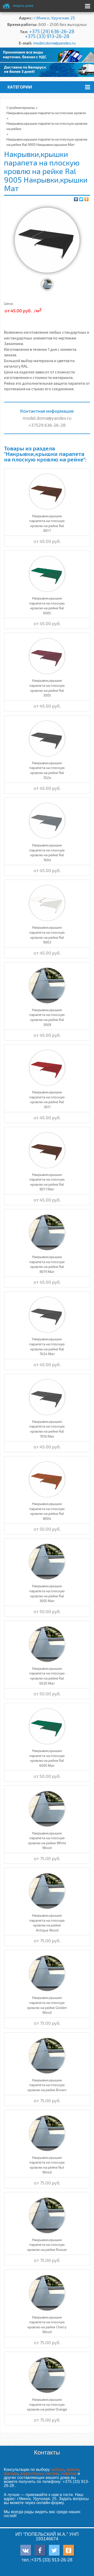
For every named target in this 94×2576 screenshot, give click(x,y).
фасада (11, 2473)
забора (57, 2469)
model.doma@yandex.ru (54, 42)
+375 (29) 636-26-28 (51, 31)
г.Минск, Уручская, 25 (54, 17)
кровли (72, 2469)
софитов (69, 2473)
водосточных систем (39, 2473)
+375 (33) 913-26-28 (47, 36)
